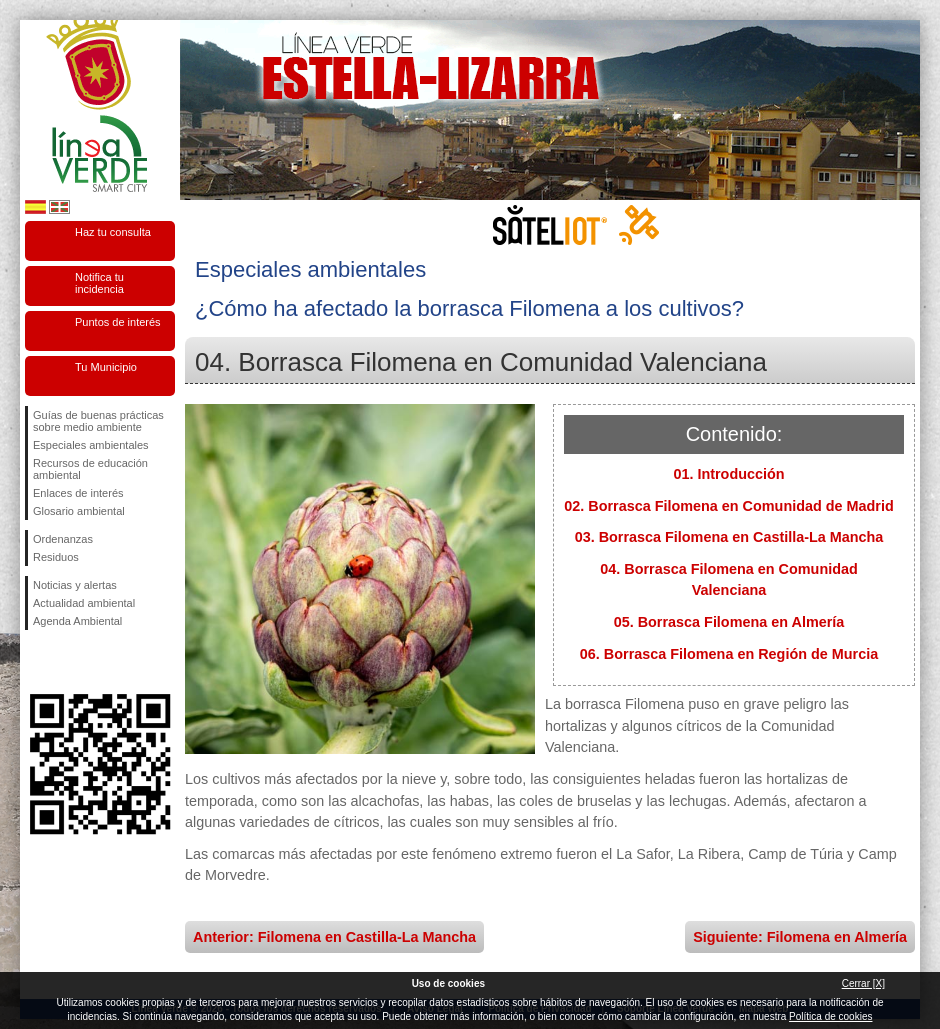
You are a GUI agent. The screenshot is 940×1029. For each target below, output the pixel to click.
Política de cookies (830, 1016)
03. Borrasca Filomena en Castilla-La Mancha (729, 537)
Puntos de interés (118, 322)
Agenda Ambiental (77, 621)
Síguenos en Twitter (70, 662)
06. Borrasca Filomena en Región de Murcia (729, 654)
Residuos (56, 557)
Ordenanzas (63, 539)
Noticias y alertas (75, 585)
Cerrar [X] (863, 983)
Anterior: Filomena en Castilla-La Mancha (334, 937)
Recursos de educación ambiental (90, 469)
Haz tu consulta (113, 232)
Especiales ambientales (91, 445)
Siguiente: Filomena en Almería (800, 937)
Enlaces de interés (78, 493)
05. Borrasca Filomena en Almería (729, 622)
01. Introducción (728, 474)
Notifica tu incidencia (99, 283)
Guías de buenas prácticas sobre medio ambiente (98, 421)
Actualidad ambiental (84, 603)
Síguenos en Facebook (37, 662)
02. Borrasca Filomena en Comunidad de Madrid (728, 506)
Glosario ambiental (79, 511)
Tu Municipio (106, 367)
